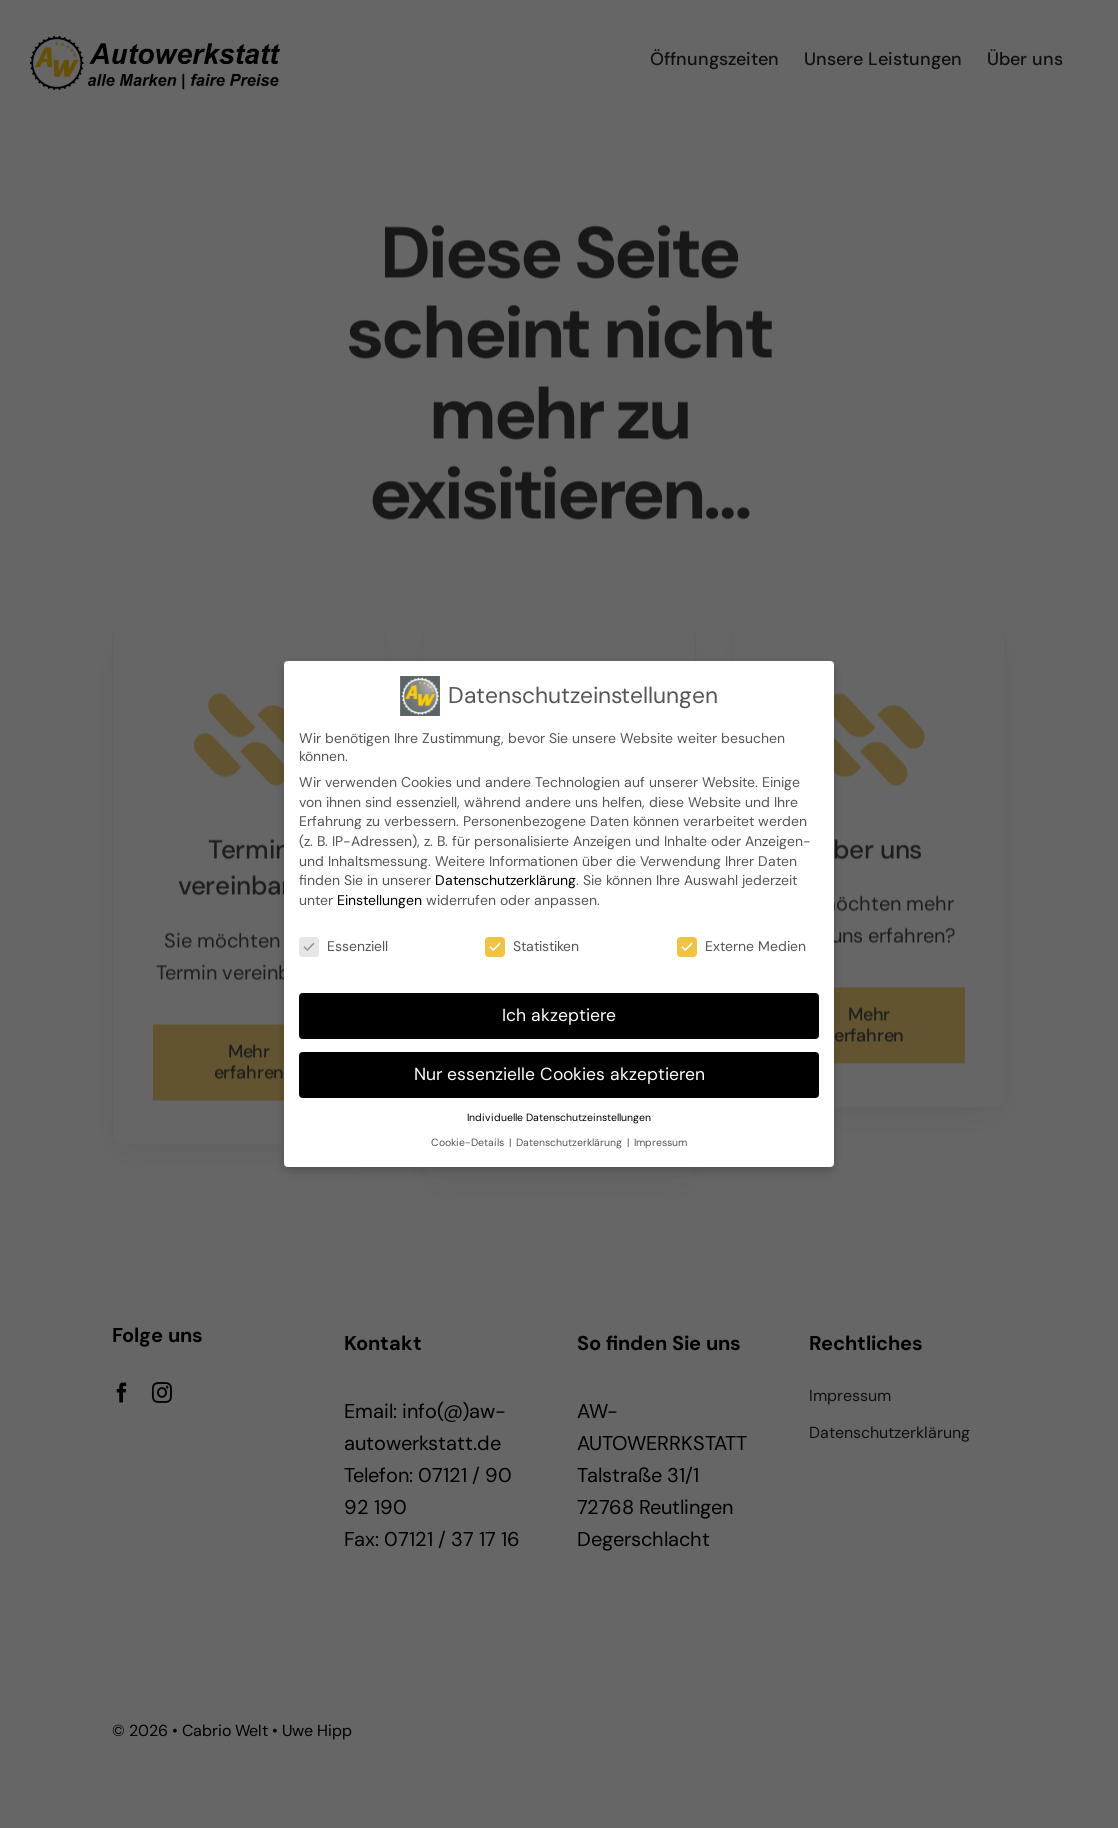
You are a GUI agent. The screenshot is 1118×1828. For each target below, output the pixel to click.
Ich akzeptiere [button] (559, 1010)
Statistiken (532, 940)
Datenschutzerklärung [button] (570, 1136)
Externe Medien (741, 940)
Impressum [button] (660, 1136)
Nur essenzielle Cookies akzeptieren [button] (559, 1069)
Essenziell (343, 940)
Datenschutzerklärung (505, 875)
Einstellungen (379, 895)
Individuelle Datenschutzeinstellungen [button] (559, 1112)
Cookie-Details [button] (469, 1136)
